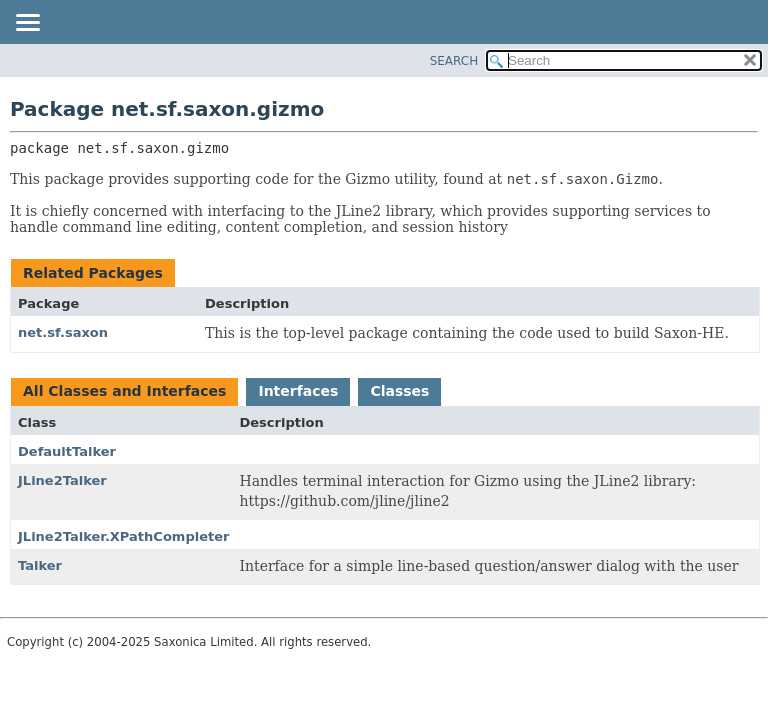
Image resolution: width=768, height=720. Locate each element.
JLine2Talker (62, 480)
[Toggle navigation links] (27, 24)
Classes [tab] (399, 391)
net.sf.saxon (63, 332)
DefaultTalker (67, 451)
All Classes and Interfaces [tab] (124, 391)
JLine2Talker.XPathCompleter (123, 536)
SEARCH (454, 61)
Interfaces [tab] (298, 391)
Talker (40, 565)
